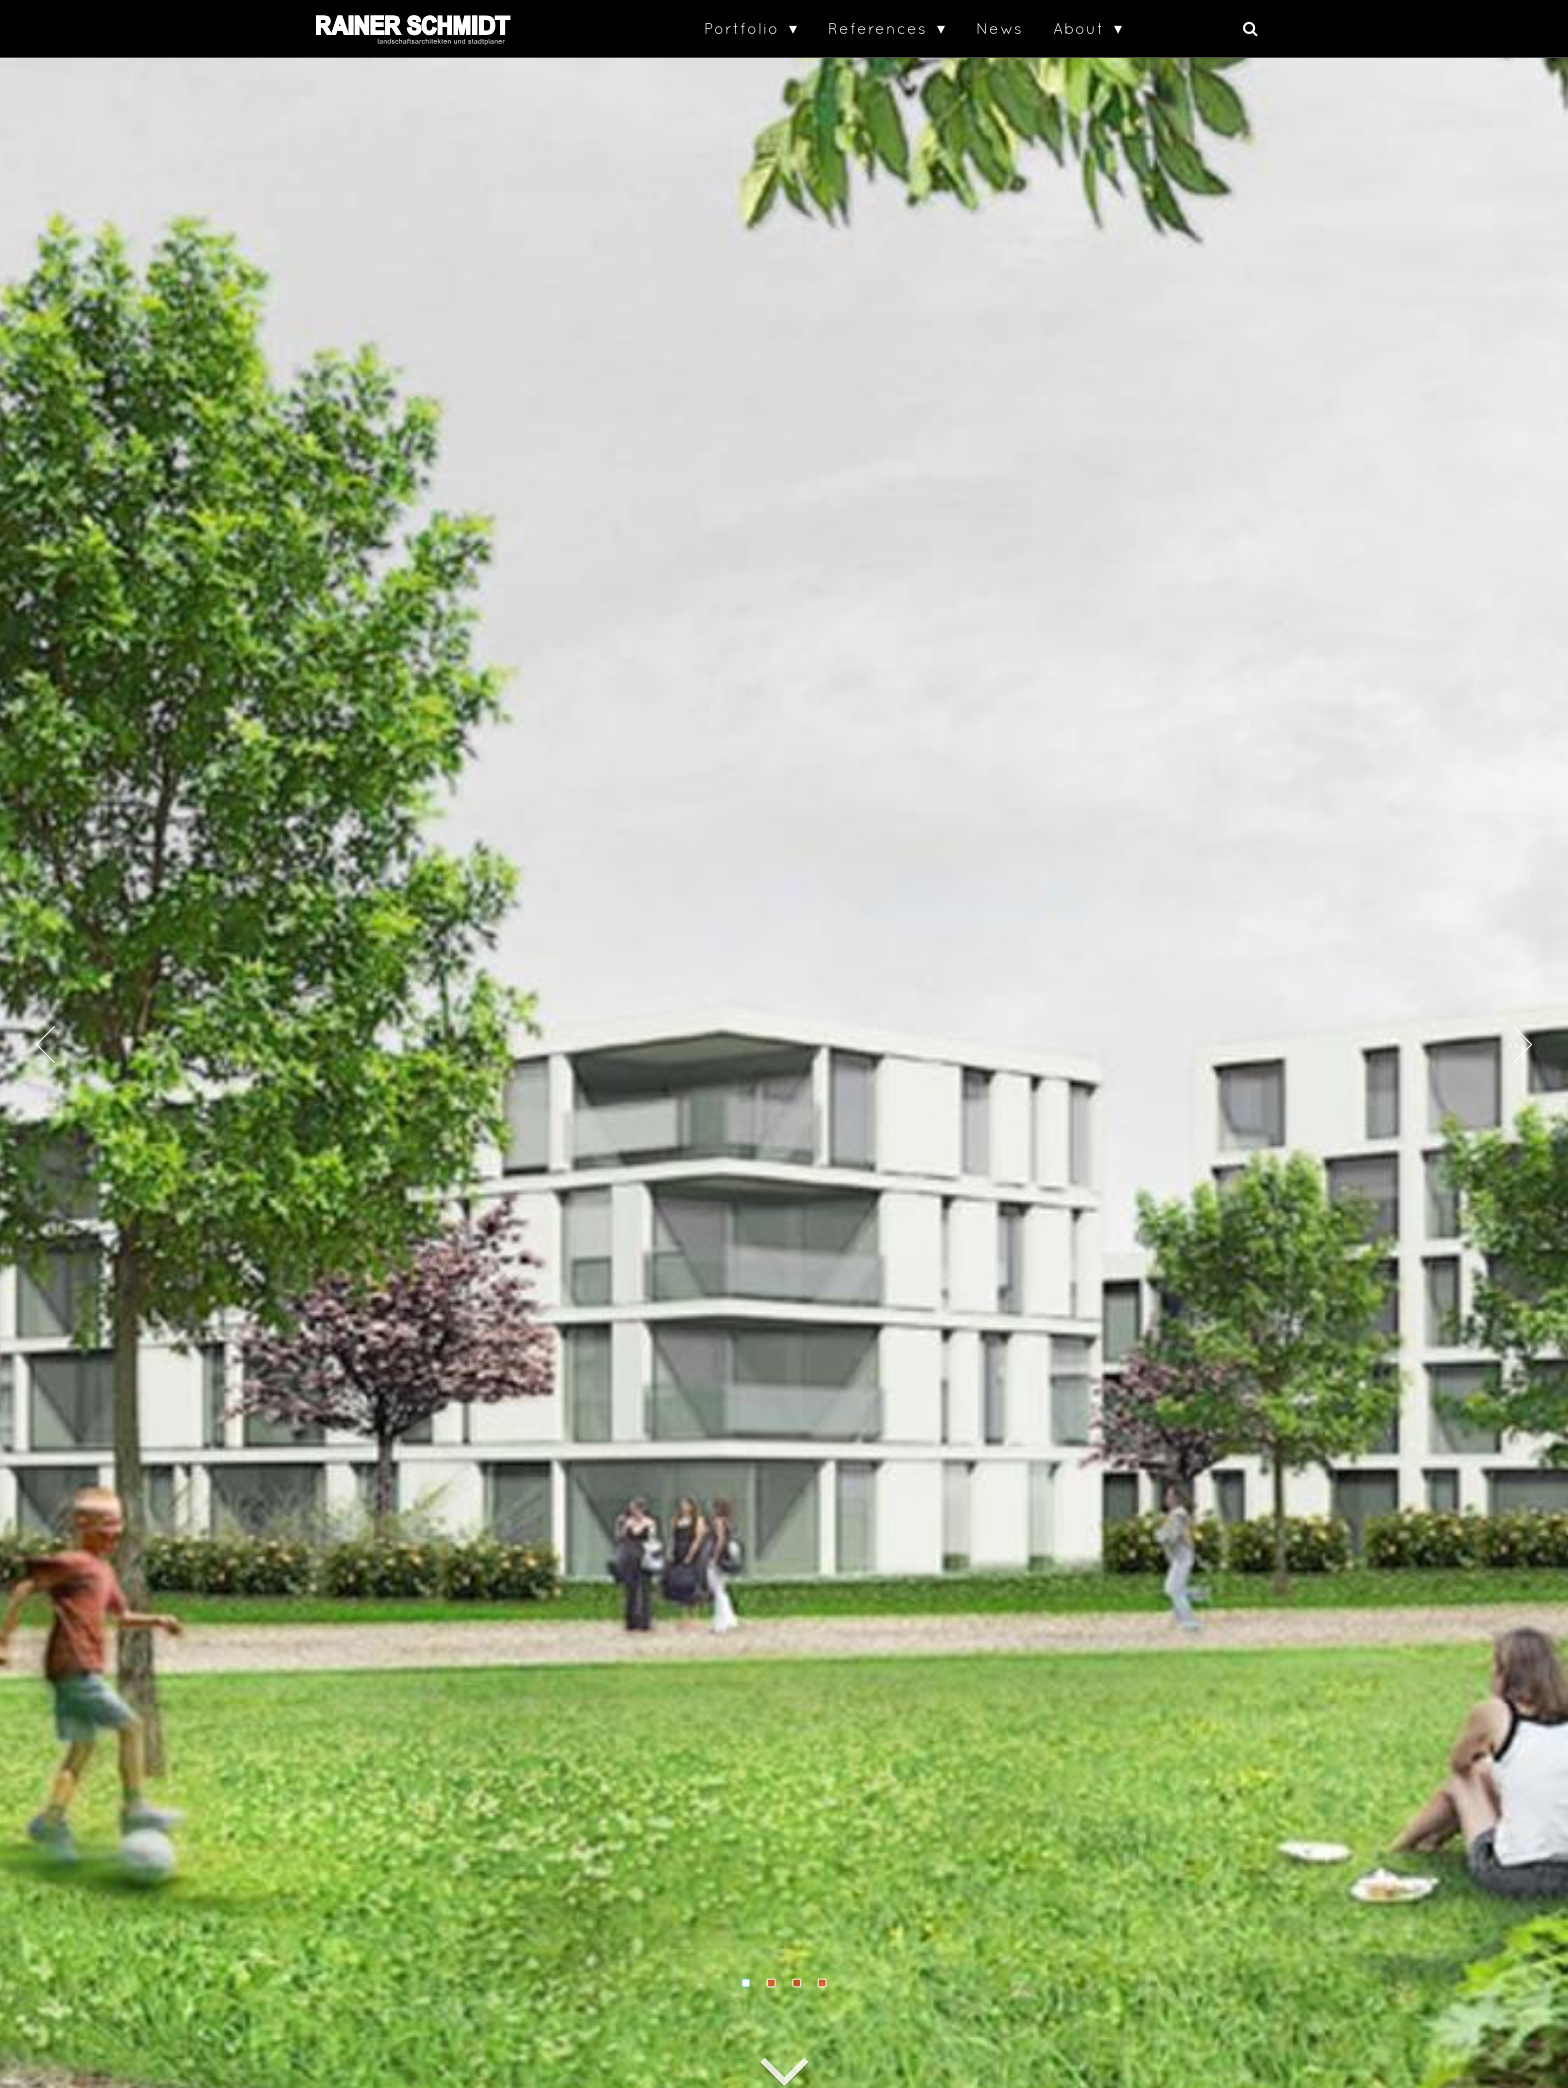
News (999, 28)
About (1078, 28)
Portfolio (741, 28)
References (877, 28)
